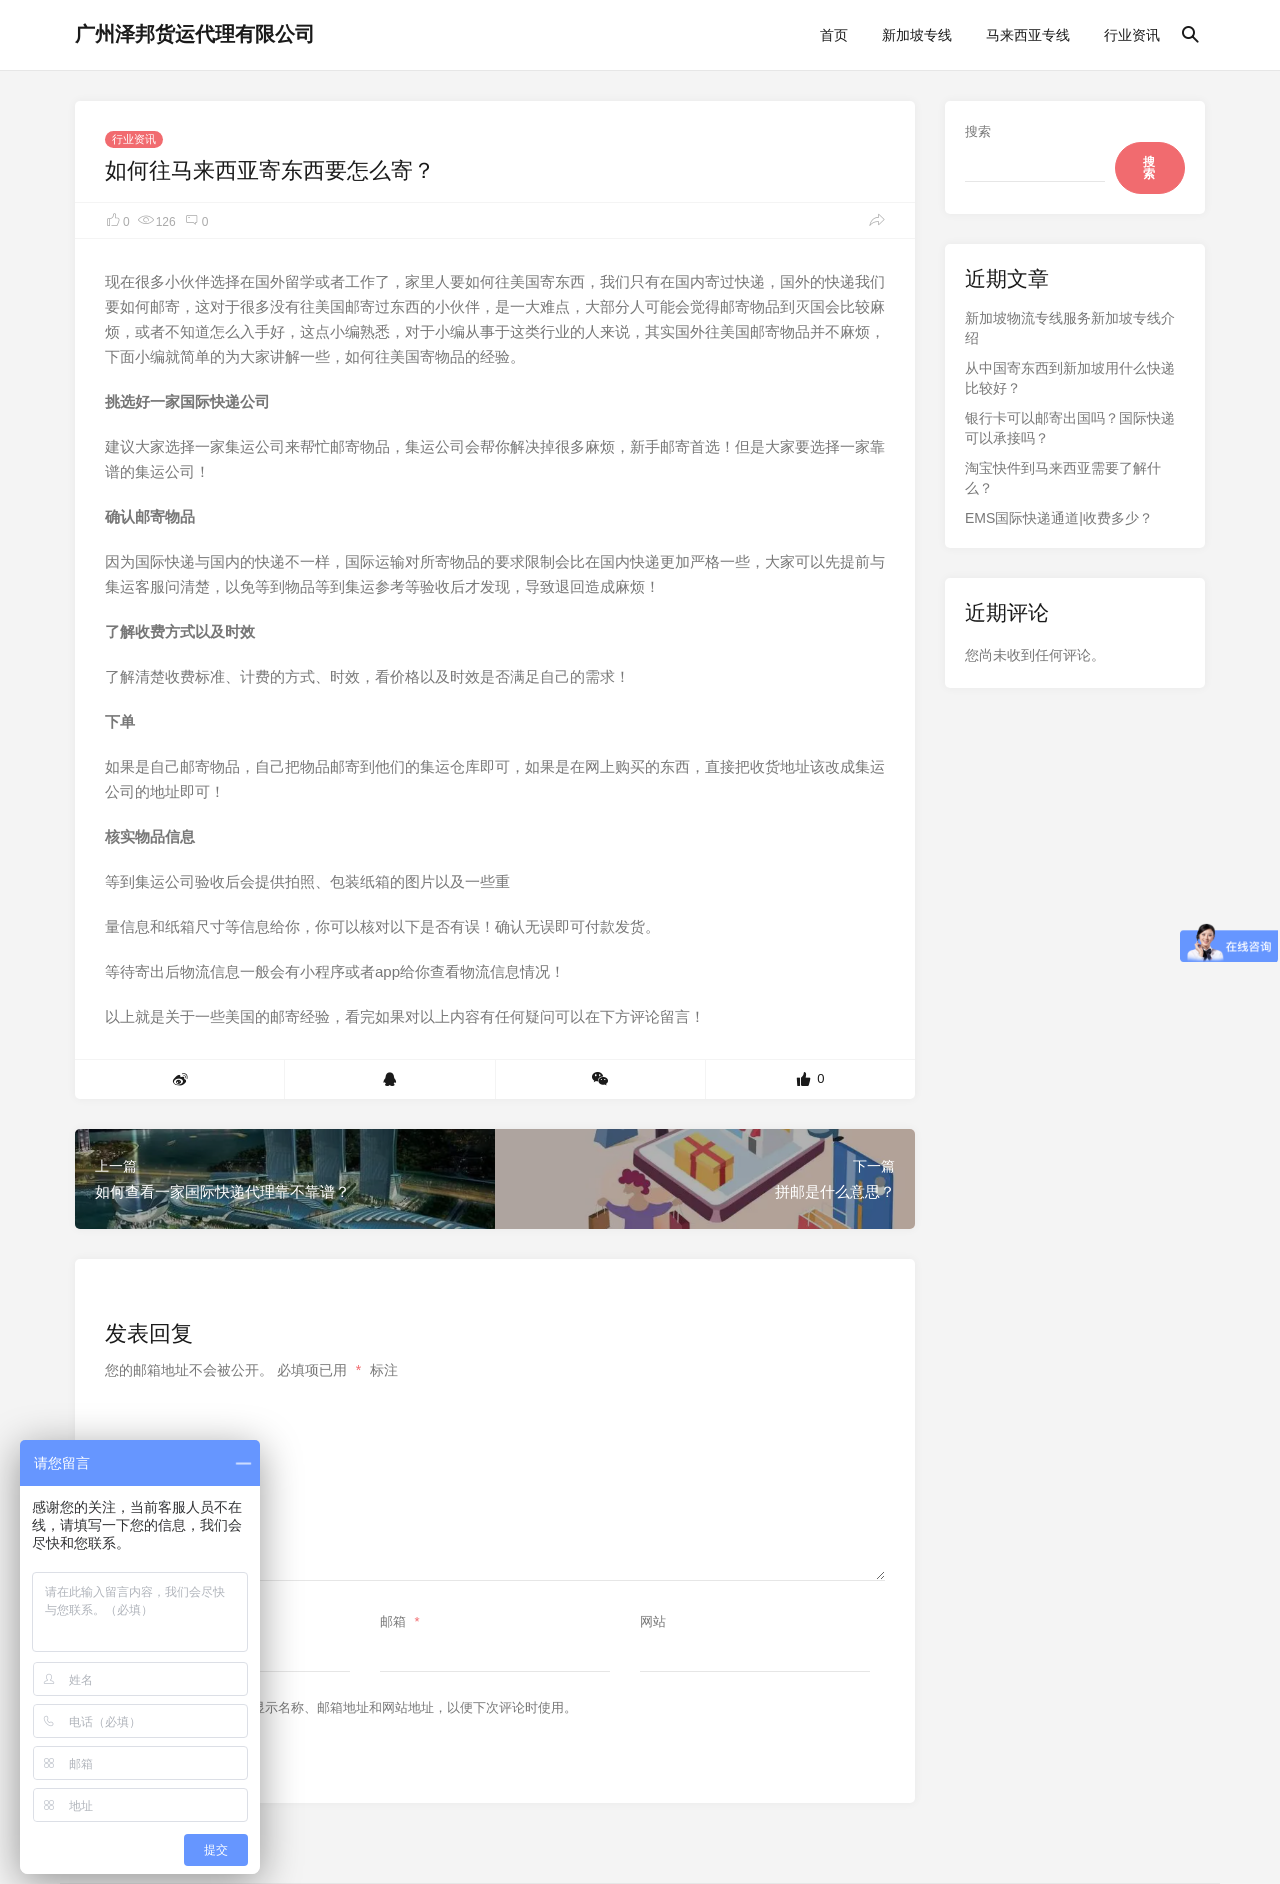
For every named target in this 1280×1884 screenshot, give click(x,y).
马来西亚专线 (1028, 35)
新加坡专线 (917, 35)
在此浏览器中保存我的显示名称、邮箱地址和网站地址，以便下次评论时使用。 (349, 1707)
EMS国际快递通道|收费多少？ (1059, 518)
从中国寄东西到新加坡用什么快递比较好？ (1070, 378)
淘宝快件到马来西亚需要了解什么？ (1063, 478)
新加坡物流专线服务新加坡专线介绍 (1070, 328)
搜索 (978, 131)
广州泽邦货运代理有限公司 (195, 34)
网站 (653, 1621)
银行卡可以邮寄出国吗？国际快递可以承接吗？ (1070, 428)
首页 (834, 35)
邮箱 (402, 1621)
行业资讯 (1132, 35)
